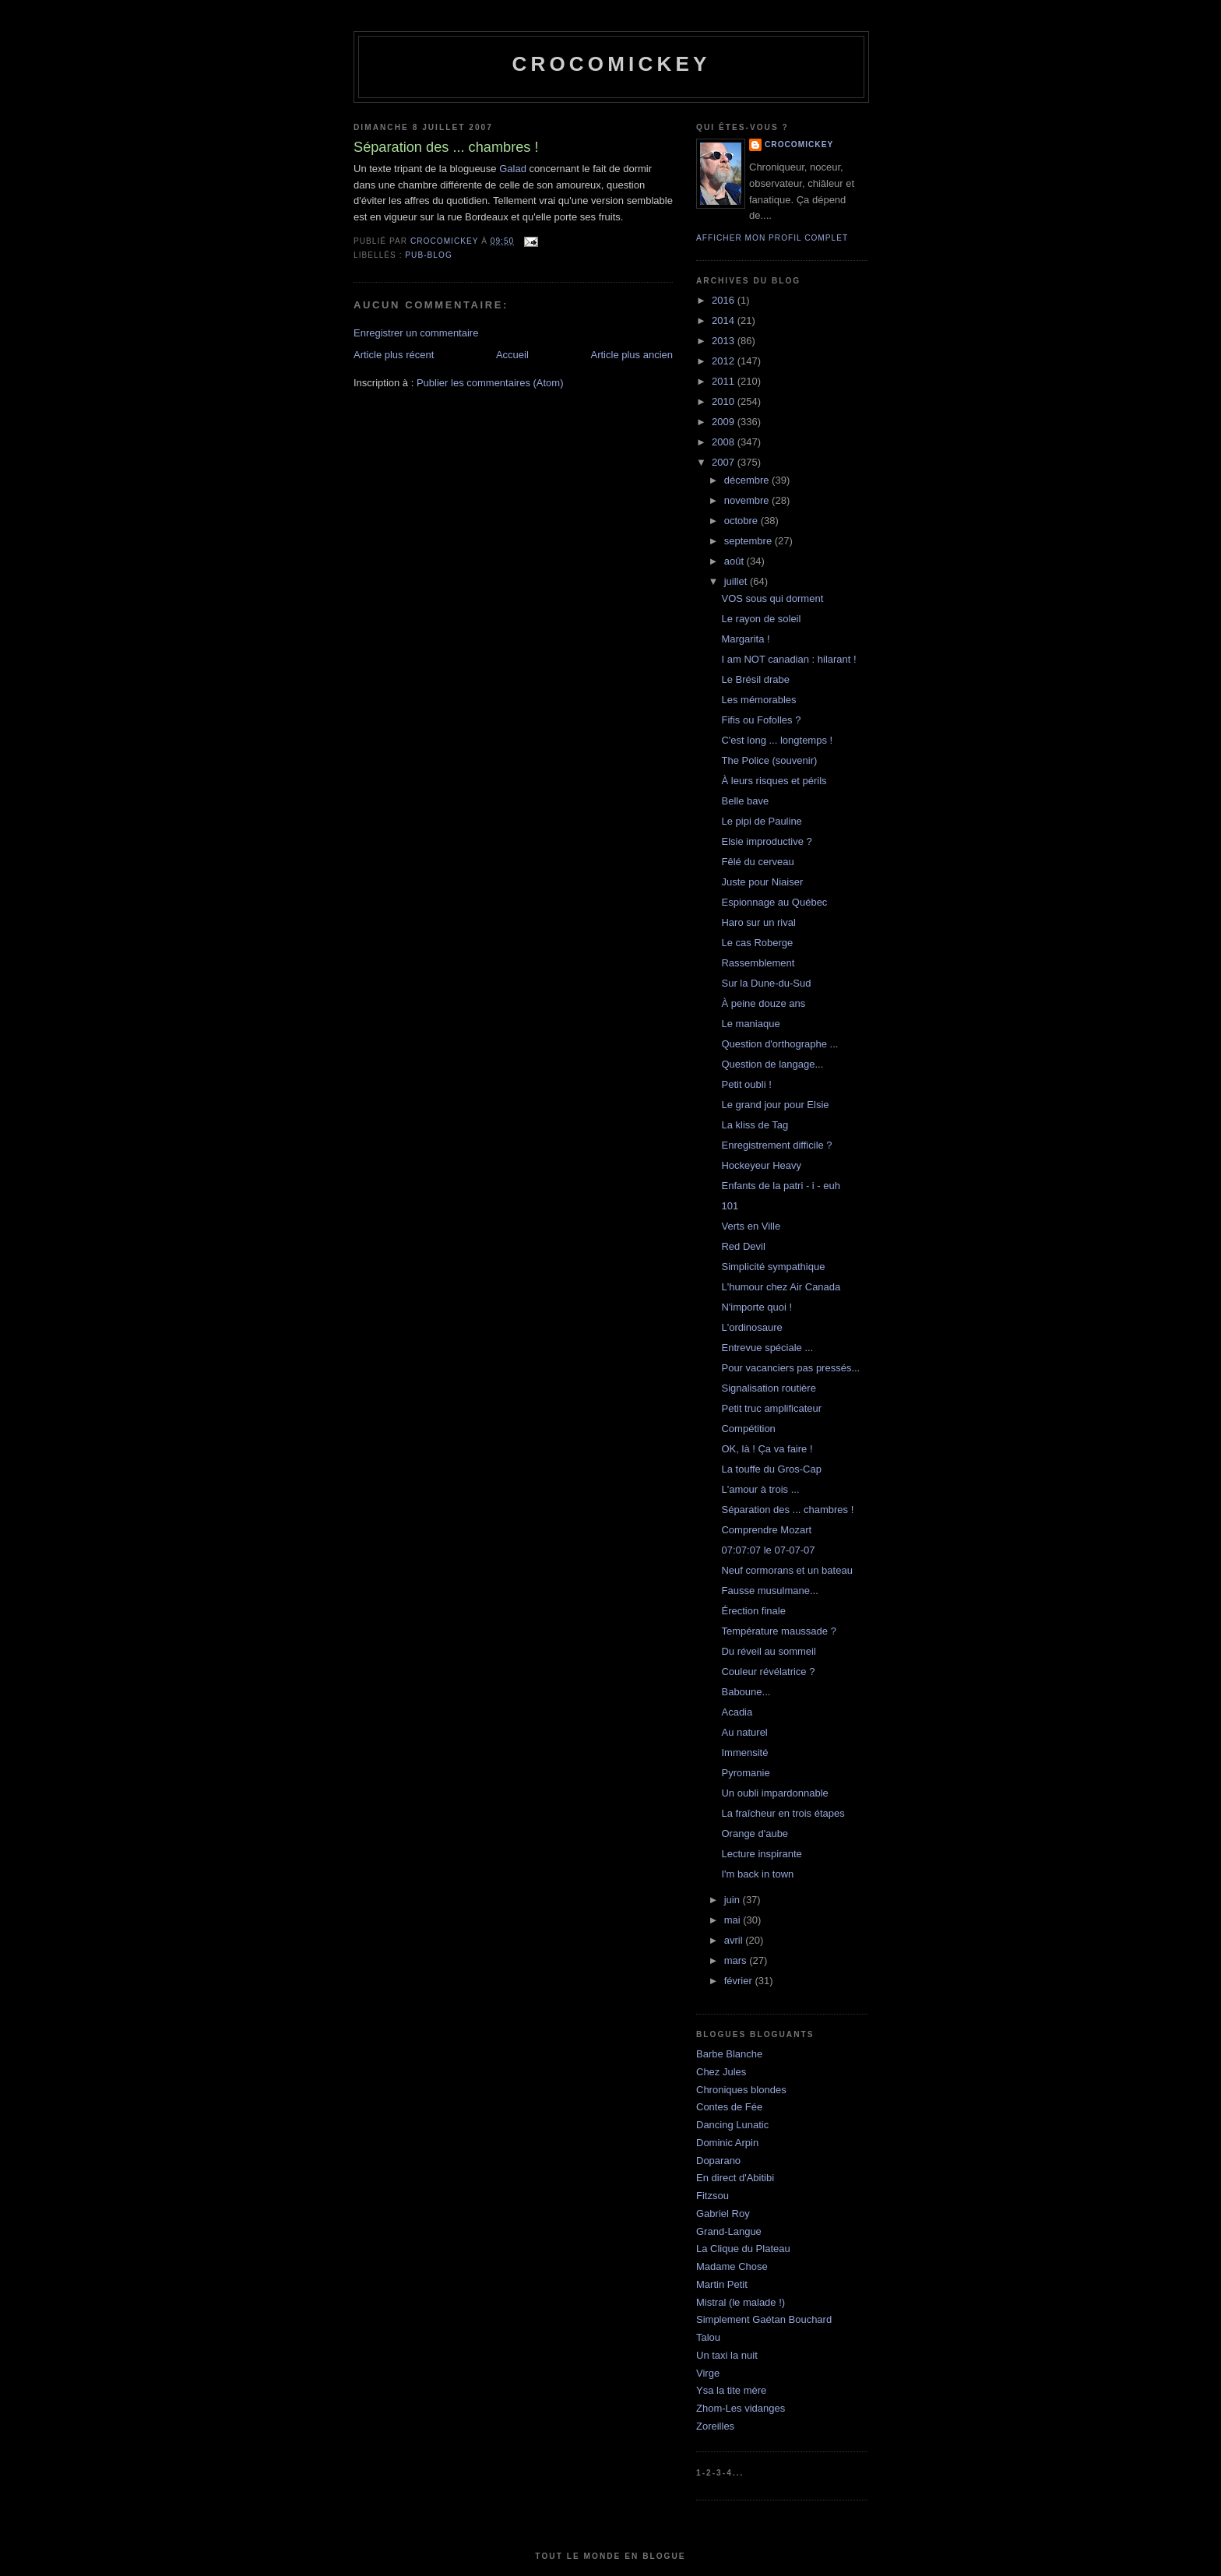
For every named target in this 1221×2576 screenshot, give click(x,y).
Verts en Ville (750, 1226)
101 (729, 1206)
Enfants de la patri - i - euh (780, 1185)
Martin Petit (722, 2284)
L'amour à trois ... (760, 1489)
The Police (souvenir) (769, 760)
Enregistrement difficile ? (776, 1145)
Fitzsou (712, 2195)
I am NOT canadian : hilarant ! (788, 659)
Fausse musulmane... (769, 1590)
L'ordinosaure (751, 1327)
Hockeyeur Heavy (761, 1165)
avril (734, 1940)
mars (737, 1960)
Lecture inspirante (761, 1854)
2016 (724, 300)
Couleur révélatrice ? (768, 1671)
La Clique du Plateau (743, 2248)
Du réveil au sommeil (768, 1651)
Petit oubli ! (746, 1084)
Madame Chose (732, 2266)
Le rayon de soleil (761, 619)
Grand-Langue (729, 2231)
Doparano (718, 2160)
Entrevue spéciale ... (767, 1347)
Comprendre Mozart (766, 1530)
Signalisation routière (768, 1388)
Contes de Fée (729, 2107)
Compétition (748, 1428)
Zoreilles (715, 2426)
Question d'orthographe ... (779, 1044)
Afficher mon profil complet (772, 238)
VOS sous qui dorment (772, 598)
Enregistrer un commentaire (416, 333)
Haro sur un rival (758, 922)
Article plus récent (394, 355)
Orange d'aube (754, 1833)
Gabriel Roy (723, 2213)
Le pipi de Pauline (761, 821)
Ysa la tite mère (731, 2390)
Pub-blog (428, 255)
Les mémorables (758, 700)
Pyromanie (745, 1773)
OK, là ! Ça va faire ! (766, 1449)
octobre (742, 520)
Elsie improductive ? (766, 841)
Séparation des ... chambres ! (787, 1509)
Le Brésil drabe (755, 679)
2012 (724, 361)
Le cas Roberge (757, 942)
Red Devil (743, 1246)
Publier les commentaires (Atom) (490, 383)
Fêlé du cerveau (757, 861)
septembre (749, 541)
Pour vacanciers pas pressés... (790, 1368)
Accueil (512, 355)
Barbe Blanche (729, 2054)
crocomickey (611, 64)
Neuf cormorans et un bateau (786, 1570)
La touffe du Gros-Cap (771, 1469)
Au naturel (744, 1732)
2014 (724, 320)
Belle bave (745, 801)
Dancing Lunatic (732, 2125)
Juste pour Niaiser (762, 882)
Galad (512, 168)
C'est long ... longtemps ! (776, 740)
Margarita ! (745, 639)
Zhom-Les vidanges (740, 2408)
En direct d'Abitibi (735, 2178)
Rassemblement (757, 963)
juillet (737, 581)
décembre (748, 480)
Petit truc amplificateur (771, 1408)
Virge (708, 2373)
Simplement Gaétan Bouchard (764, 2319)
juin (733, 1900)
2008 (724, 442)
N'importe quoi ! (756, 1307)
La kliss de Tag (754, 1125)
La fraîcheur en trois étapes (782, 1813)
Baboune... (745, 1692)
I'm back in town (757, 1874)
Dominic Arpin (727, 2142)
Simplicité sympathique (773, 1266)
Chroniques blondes (741, 2090)
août (735, 561)
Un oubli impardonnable (774, 1793)
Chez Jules (721, 2072)
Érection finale (753, 1611)
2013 (724, 341)
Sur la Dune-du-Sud (766, 983)
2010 (724, 401)
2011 (724, 381)
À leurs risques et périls (773, 781)
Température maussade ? (778, 1631)
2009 (724, 422)
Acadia (736, 1712)
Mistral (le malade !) (740, 2302)
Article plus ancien (632, 355)
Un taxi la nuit (727, 2355)
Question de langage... (772, 1064)
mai (734, 1920)
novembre (748, 500)
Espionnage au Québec (774, 902)
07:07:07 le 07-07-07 (768, 1550)
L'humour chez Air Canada (780, 1287)
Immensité (744, 1752)
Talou (708, 2337)
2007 (724, 462)
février (739, 1981)
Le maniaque (750, 1023)
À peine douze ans (763, 1003)
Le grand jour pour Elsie (775, 1104)
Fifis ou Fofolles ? (761, 720)
